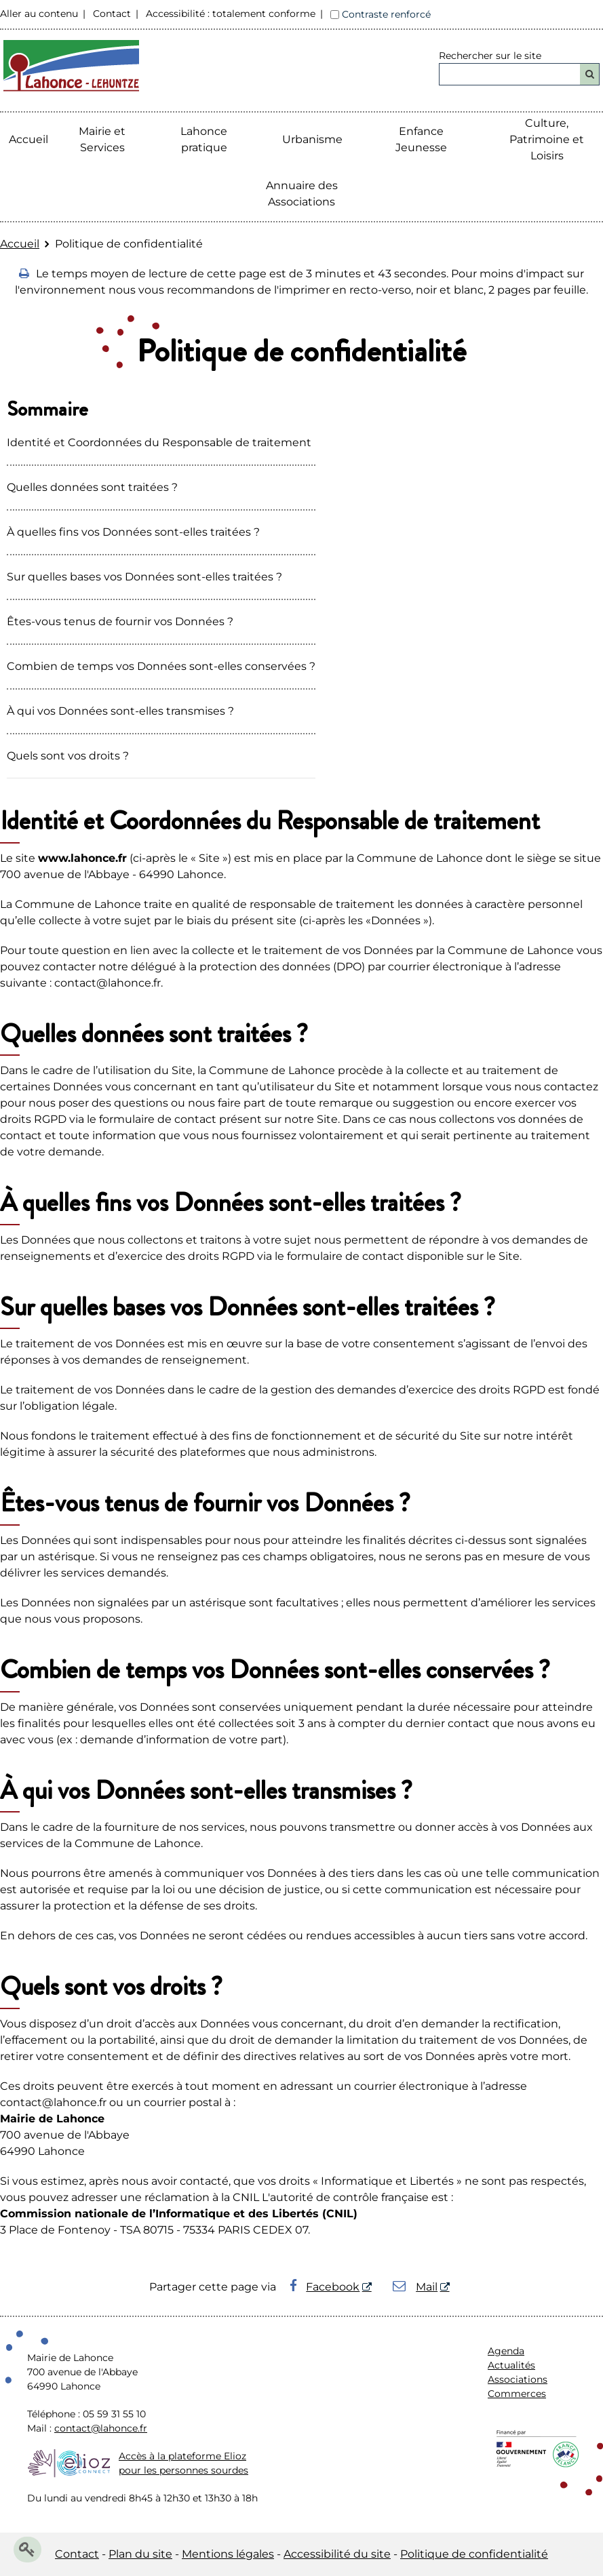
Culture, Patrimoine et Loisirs (546, 139)
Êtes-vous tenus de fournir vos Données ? (120, 621)
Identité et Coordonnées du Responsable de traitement (159, 442)
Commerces (517, 2393)
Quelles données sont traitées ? (92, 487)
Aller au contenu (39, 13)
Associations (517, 2379)
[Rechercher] (590, 74)
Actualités (511, 2365)
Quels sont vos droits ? (68, 755)
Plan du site (140, 2554)
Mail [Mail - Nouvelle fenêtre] (415, 2286)
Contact (112, 13)
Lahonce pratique (203, 139)
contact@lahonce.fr (100, 2428)
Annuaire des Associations (302, 193)
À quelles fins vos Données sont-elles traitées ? (133, 532)
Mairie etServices (102, 139)
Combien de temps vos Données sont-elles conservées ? (161, 666)
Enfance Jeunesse (421, 139)
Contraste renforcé (386, 14)
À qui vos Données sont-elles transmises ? (120, 711)
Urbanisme (312, 139)
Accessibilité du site (337, 2554)
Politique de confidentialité (474, 2554)
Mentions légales (228, 2554)
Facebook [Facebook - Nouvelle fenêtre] (325, 2286)
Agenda (506, 2351)
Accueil (28, 139)
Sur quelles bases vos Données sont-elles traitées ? (144, 576)
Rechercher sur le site (490, 55)
